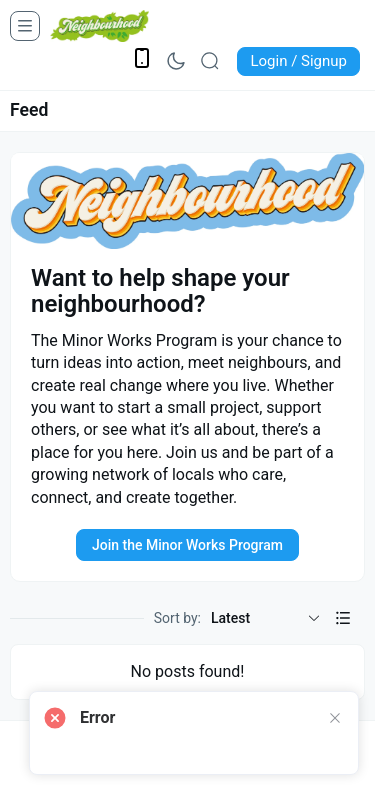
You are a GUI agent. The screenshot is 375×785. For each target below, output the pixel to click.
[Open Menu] (25, 26)
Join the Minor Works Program (187, 545)
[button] (343, 618)
